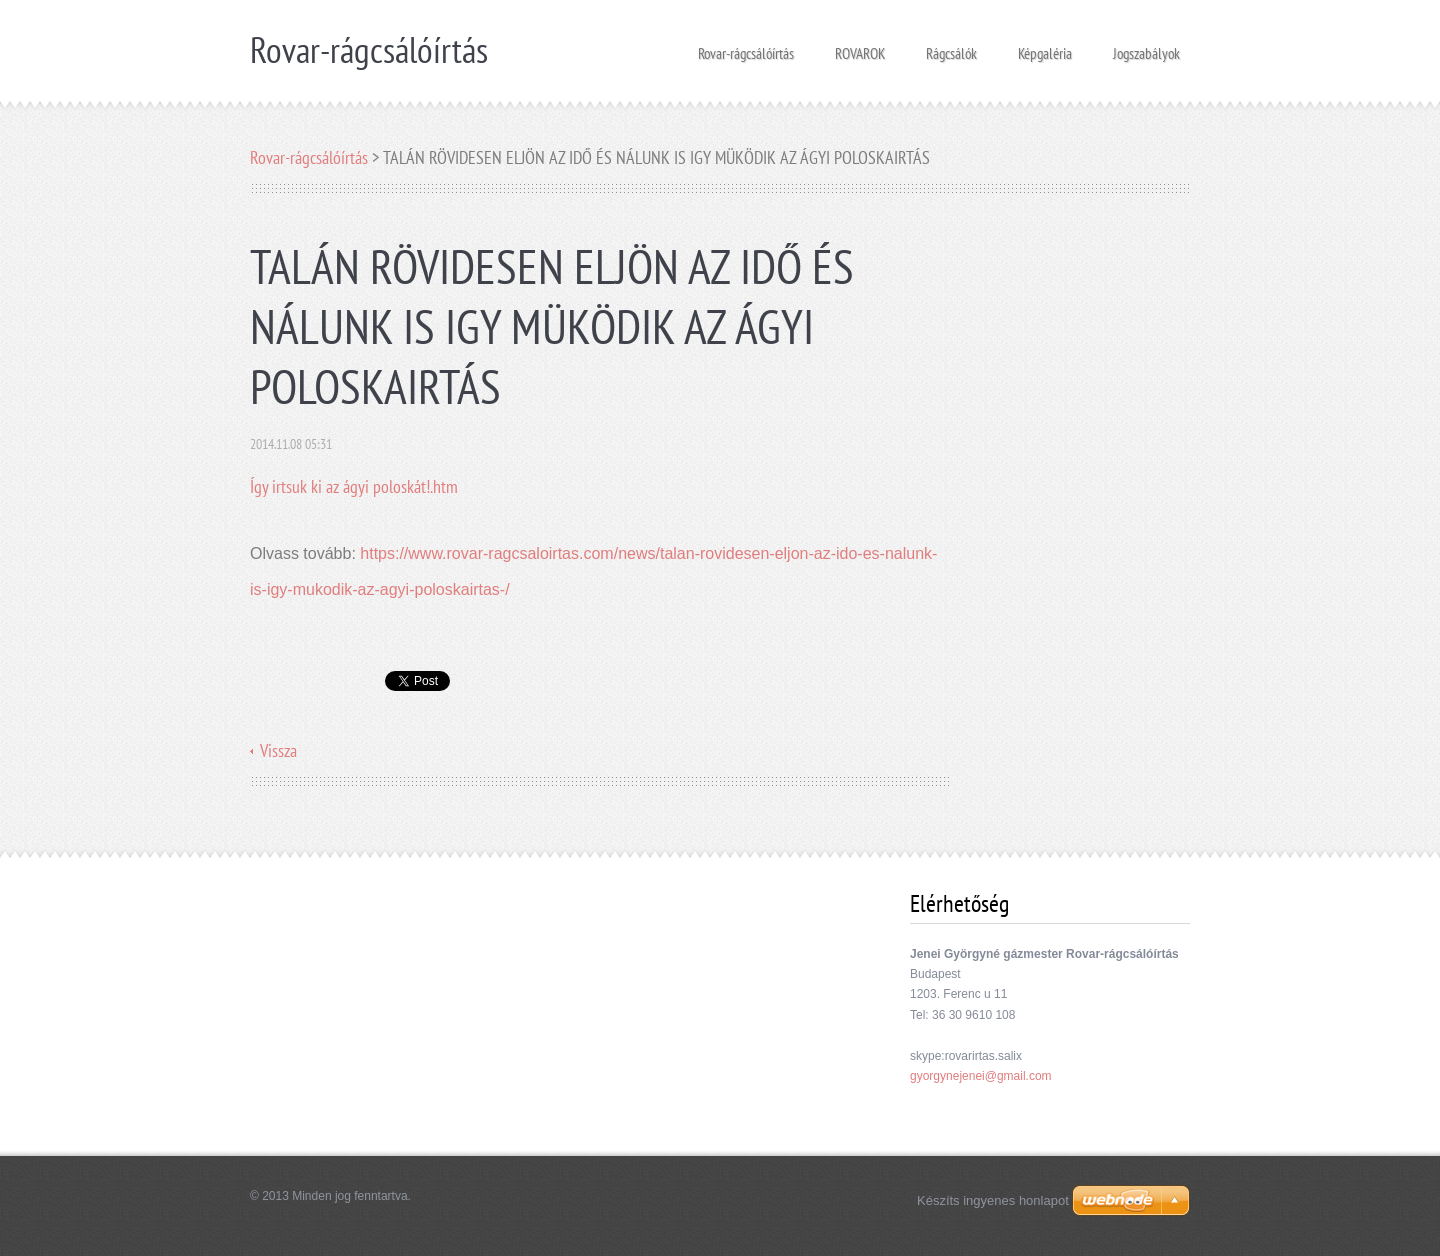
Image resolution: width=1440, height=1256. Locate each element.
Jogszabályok (1146, 47)
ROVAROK (860, 47)
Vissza (278, 750)
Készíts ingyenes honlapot (993, 1200)
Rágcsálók (951, 47)
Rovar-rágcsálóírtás (746, 47)
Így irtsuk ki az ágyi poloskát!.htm (354, 486)
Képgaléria (1045, 47)
